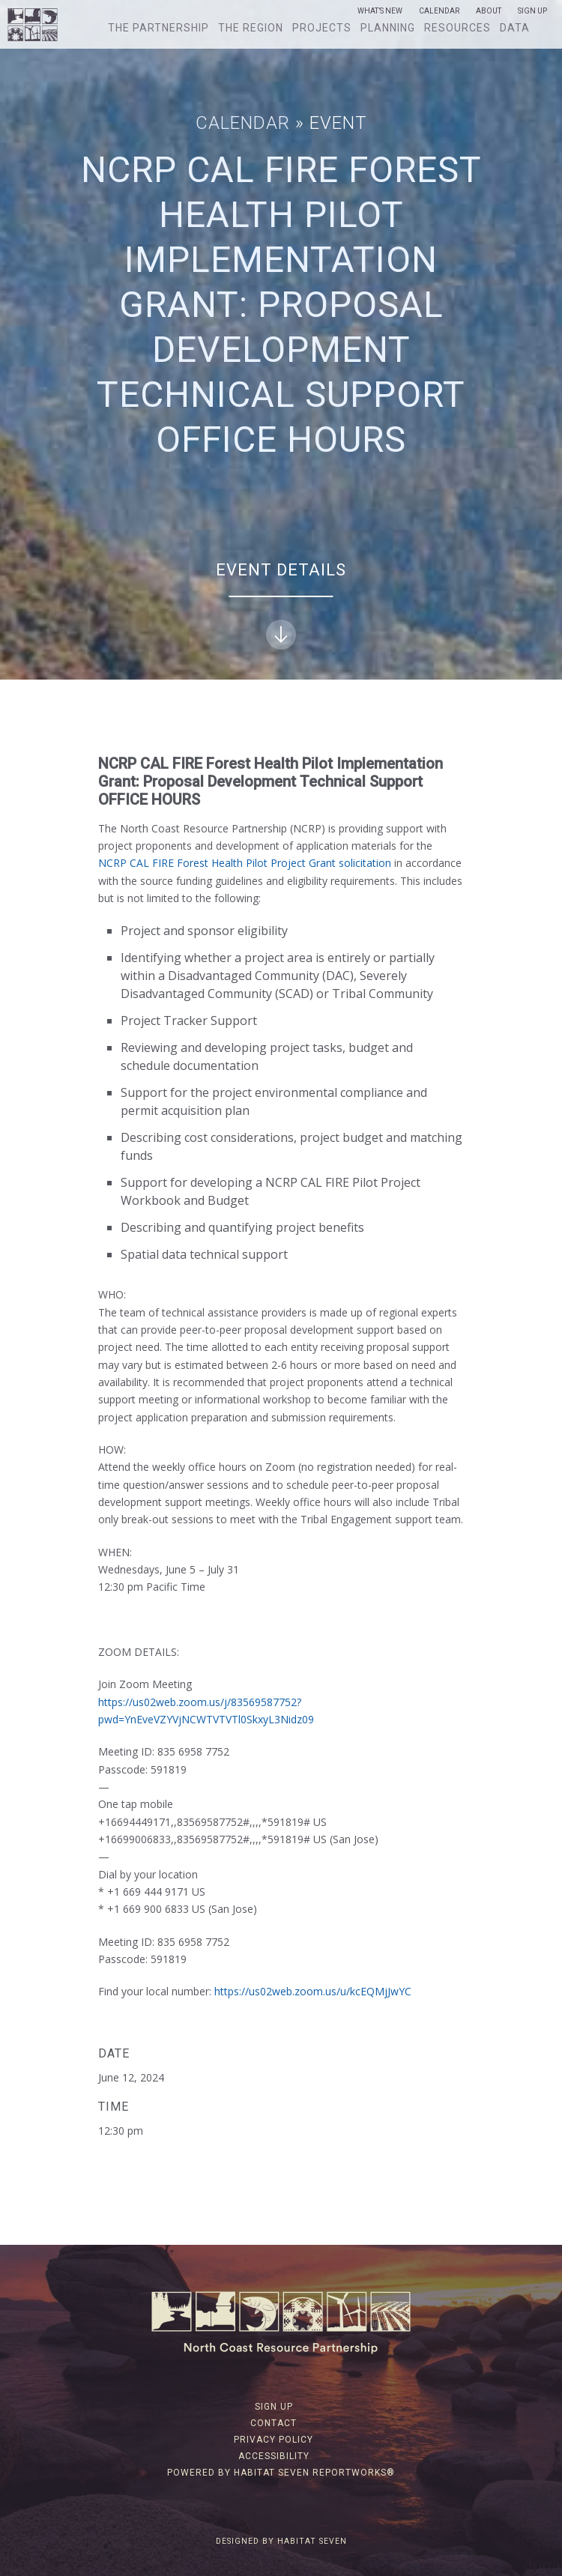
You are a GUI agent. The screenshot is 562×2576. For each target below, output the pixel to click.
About (488, 11)
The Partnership (158, 28)
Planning (387, 28)
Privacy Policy (273, 2439)
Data (515, 28)
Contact (273, 2423)
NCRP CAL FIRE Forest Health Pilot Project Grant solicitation (244, 863)
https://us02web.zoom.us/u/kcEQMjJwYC (312, 1991)
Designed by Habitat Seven (281, 2541)
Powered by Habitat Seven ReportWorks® (281, 2472)
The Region (250, 28)
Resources (457, 28)
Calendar (439, 11)
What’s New (379, 11)
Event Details (281, 605)
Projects (321, 28)
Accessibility (273, 2456)
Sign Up (532, 11)
